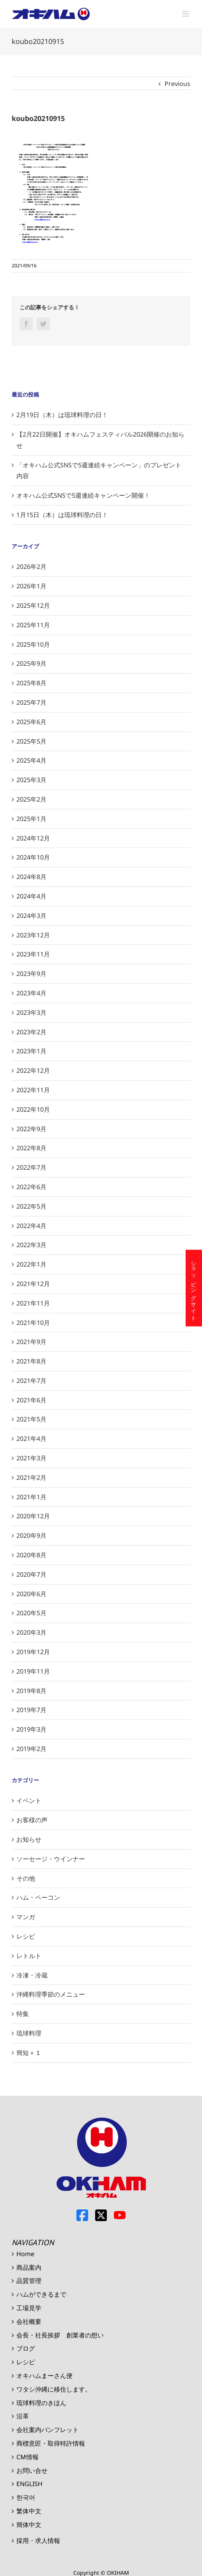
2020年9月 (31, 1535)
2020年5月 (31, 1613)
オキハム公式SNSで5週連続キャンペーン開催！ (83, 495)
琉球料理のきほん (41, 2403)
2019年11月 (33, 1671)
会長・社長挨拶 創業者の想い (60, 2335)
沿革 (22, 2416)
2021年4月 (31, 1438)
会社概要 (28, 2321)
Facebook (82, 2215)
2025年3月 (31, 780)
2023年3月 (31, 1012)
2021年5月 (31, 1419)
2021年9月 (31, 1341)
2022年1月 (31, 1264)
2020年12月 (33, 1516)
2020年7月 (31, 1574)
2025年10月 (33, 644)
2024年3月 (31, 915)
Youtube (120, 2215)
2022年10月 (33, 1109)
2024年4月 (31, 896)
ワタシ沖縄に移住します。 (53, 2389)
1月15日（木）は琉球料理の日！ (62, 515)
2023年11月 (33, 954)
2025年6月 (31, 722)
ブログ (25, 2348)
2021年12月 (33, 1283)
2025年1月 (31, 818)
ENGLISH (29, 2483)
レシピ (25, 1936)
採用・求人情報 (38, 2540)
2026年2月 (31, 566)
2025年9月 (31, 663)
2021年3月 (31, 1458)
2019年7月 (31, 1710)
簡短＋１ (28, 2052)
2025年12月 (33, 605)
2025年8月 (31, 683)
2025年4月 (31, 760)
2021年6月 (31, 1400)
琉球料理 (28, 2033)
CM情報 (27, 2457)
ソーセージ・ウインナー (50, 1859)
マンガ (25, 1917)
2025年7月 (31, 702)
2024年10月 (33, 857)
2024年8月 (31, 876)
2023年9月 (31, 973)
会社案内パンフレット (47, 2429)
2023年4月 (31, 993)
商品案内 (28, 2267)
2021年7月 (31, 1380)
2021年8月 (31, 1361)
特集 (22, 2013)
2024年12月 (33, 838)
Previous (177, 83)
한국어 (25, 2497)
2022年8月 (31, 1148)
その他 (25, 1878)
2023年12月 (33, 935)
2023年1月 (31, 1051)
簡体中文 (28, 2524)
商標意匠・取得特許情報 (50, 2443)
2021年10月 (33, 1322)
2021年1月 (31, 1497)
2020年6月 (31, 1594)
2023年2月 (31, 1032)
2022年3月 (31, 1245)
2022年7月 (31, 1167)
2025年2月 (31, 799)
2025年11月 (33, 625)
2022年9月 (31, 1129)
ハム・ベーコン (38, 1897)
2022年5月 (31, 1206)
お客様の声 (32, 1820)
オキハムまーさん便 (44, 2375)
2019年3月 (31, 1729)
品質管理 (28, 2280)
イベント (28, 1800)
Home (25, 2254)
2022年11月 (33, 1090)
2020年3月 (31, 1632)
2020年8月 (31, 1555)
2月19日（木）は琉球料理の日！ (62, 415)
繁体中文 (28, 2511)
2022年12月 (33, 1070)
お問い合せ (32, 2470)
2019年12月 (33, 1652)
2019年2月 (31, 1748)
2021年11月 (33, 1303)
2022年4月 (31, 1225)
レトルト (28, 1955)
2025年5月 (31, 741)
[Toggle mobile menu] (186, 14)
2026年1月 (31, 586)
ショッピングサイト (194, 1288)
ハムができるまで (41, 2294)
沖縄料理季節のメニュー (50, 1994)
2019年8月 (31, 1690)
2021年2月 (31, 1477)
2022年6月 (31, 1187)
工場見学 (28, 2308)
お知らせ (28, 1839)
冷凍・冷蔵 (32, 1975)
